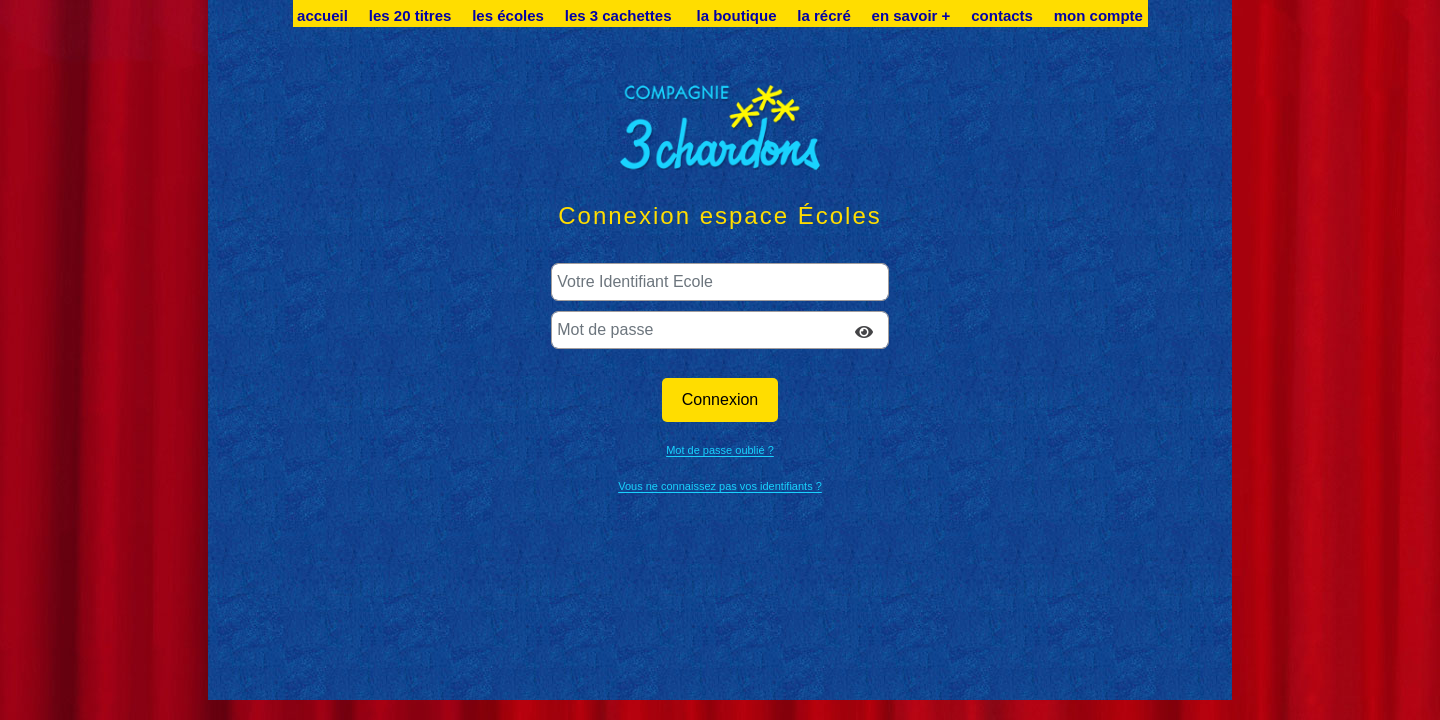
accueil (322, 15)
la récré (823, 15)
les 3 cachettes (620, 15)
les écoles (508, 15)
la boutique (737, 15)
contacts (1002, 15)
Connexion (720, 399)
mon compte (1098, 15)
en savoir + (911, 15)
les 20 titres (410, 15)
